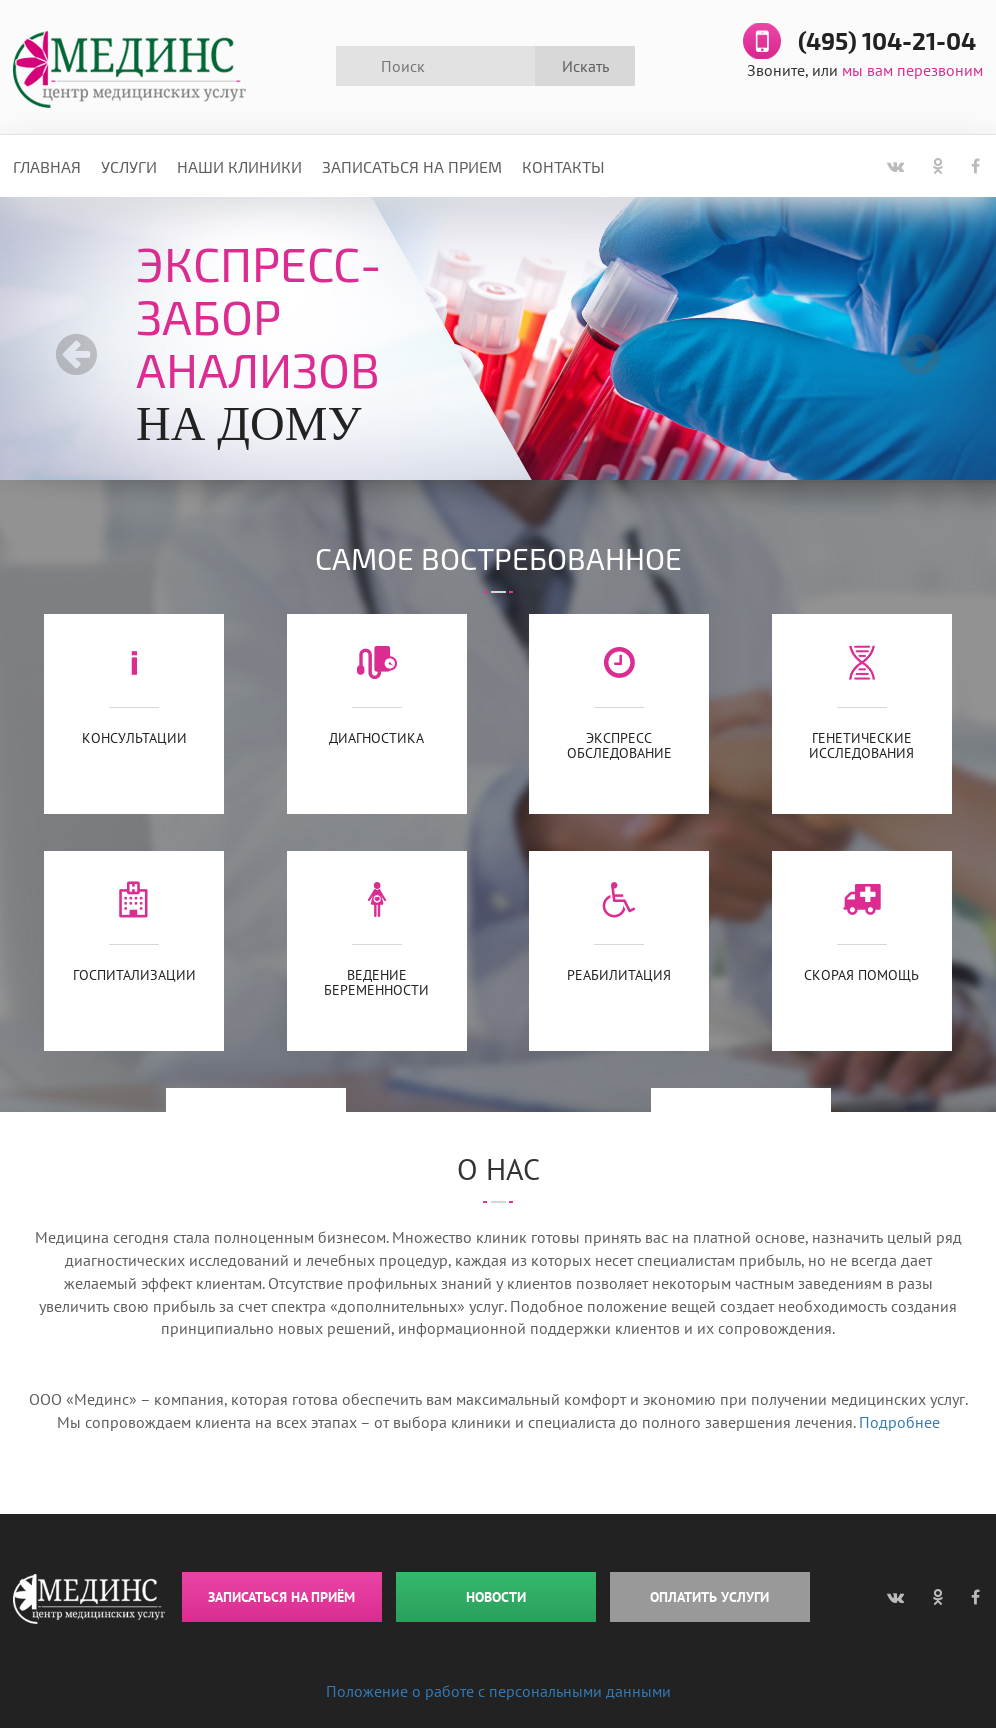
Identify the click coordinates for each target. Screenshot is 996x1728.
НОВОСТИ (496, 1597)
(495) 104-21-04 (887, 42)
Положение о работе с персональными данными (498, 1691)
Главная (47, 166)
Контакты (563, 166)
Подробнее (899, 1422)
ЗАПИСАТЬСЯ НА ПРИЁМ (281, 1597)
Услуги (129, 166)
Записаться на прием (412, 166)
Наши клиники (239, 166)
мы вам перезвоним (912, 70)
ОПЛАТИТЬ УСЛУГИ (709, 1597)
